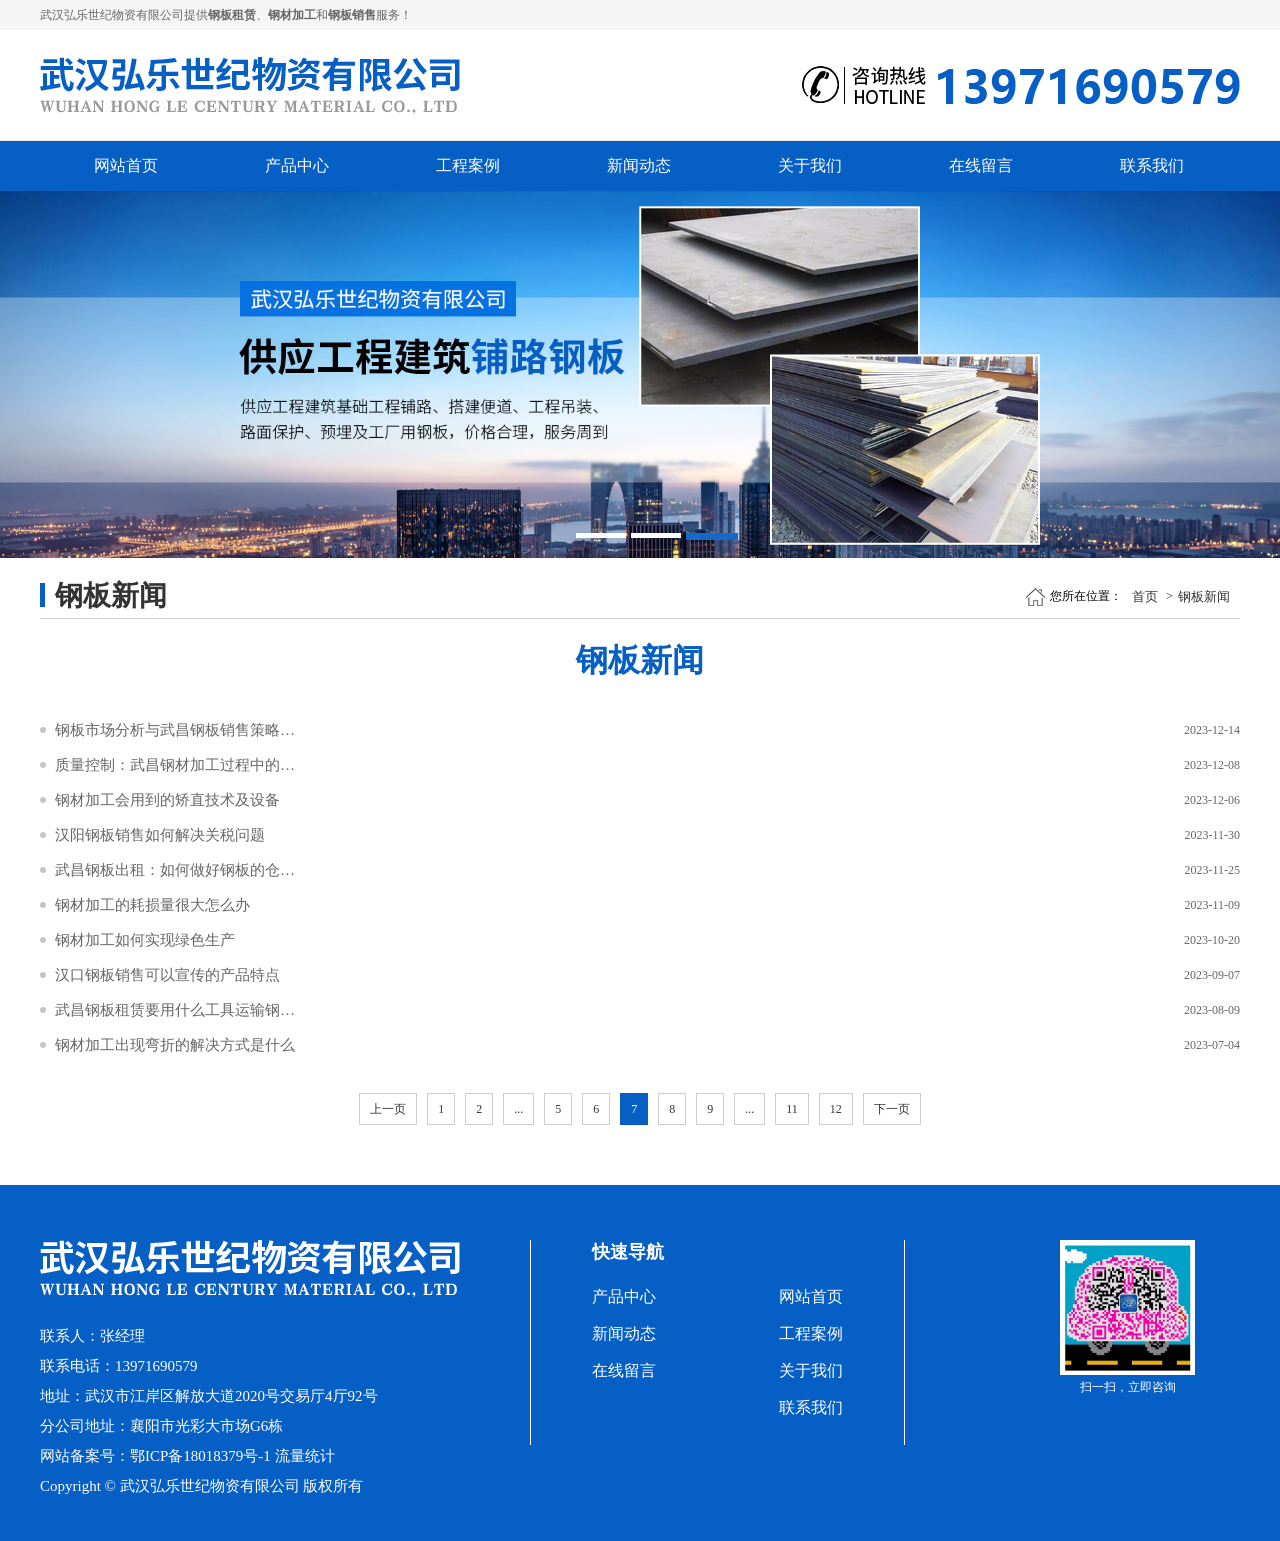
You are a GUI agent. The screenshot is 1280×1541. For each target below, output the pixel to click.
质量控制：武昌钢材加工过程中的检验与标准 (175, 765)
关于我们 (810, 165)
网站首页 (126, 165)
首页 (1145, 596)
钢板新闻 (1204, 596)
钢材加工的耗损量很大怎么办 (152, 905)
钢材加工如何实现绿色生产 (145, 940)
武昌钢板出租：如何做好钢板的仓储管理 (175, 870)
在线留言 (981, 165)
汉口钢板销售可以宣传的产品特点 (167, 975)
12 (836, 1109)
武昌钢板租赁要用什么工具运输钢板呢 (175, 1010)
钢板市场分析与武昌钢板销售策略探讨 (175, 730)
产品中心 (297, 165)
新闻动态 (639, 165)
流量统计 (305, 1456)
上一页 (388, 1109)
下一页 (892, 1109)
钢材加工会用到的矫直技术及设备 (167, 800)
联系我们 (1152, 165)
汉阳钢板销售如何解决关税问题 (160, 835)
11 (792, 1109)
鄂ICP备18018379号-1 (200, 1456)
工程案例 (468, 165)
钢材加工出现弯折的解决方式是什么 (175, 1045)
